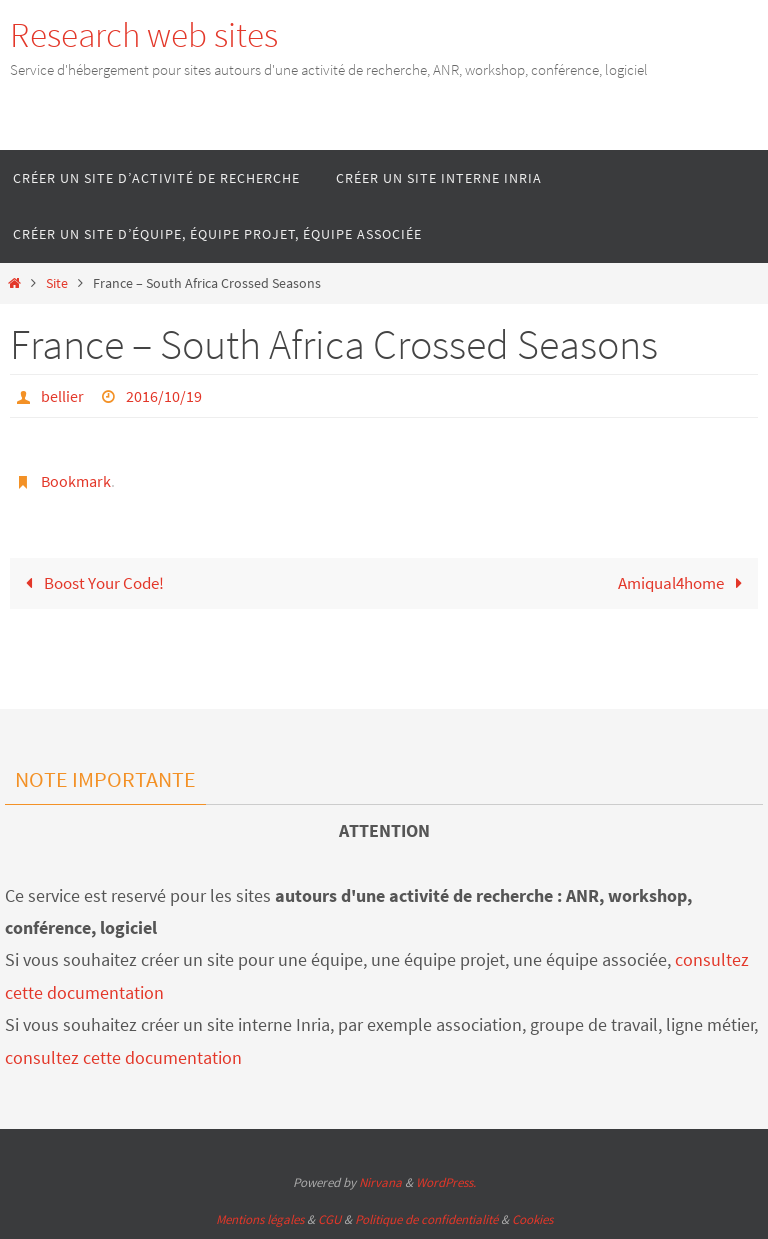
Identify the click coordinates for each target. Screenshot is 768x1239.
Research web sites (144, 35)
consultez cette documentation (123, 1057)
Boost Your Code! (90, 583)
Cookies (532, 1219)
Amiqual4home (684, 583)
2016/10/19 (164, 396)
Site (57, 283)
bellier (62, 396)
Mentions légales (260, 1219)
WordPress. (446, 1182)
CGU (329, 1219)
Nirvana (380, 1182)
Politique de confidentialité (426, 1219)
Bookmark (76, 481)
